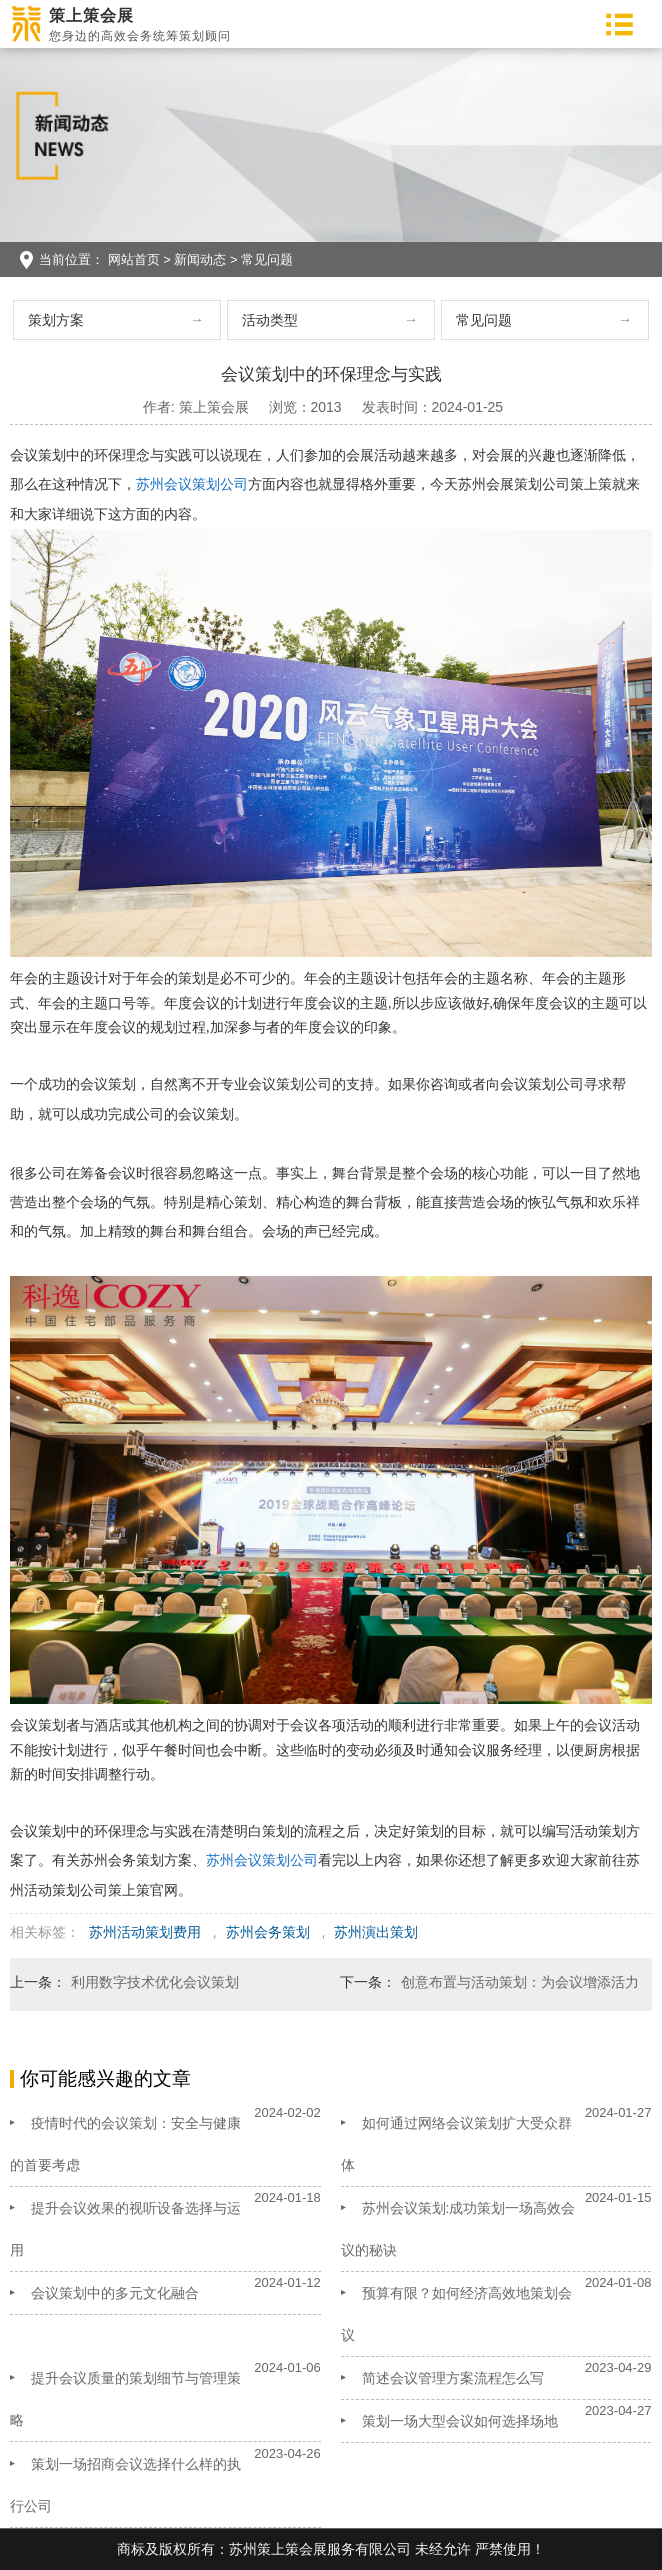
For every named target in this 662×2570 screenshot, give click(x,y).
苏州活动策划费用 (145, 1932)
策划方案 (56, 320)
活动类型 (270, 320)
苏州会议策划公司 (192, 484)
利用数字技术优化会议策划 (155, 1982)
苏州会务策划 (268, 1932)
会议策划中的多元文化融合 (115, 2293)
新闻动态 (200, 259)
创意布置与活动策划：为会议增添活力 (520, 1982)
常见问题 (267, 259)
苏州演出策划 (376, 1932)
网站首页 (134, 259)
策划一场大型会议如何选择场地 (460, 2421)
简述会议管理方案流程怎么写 (453, 2378)
